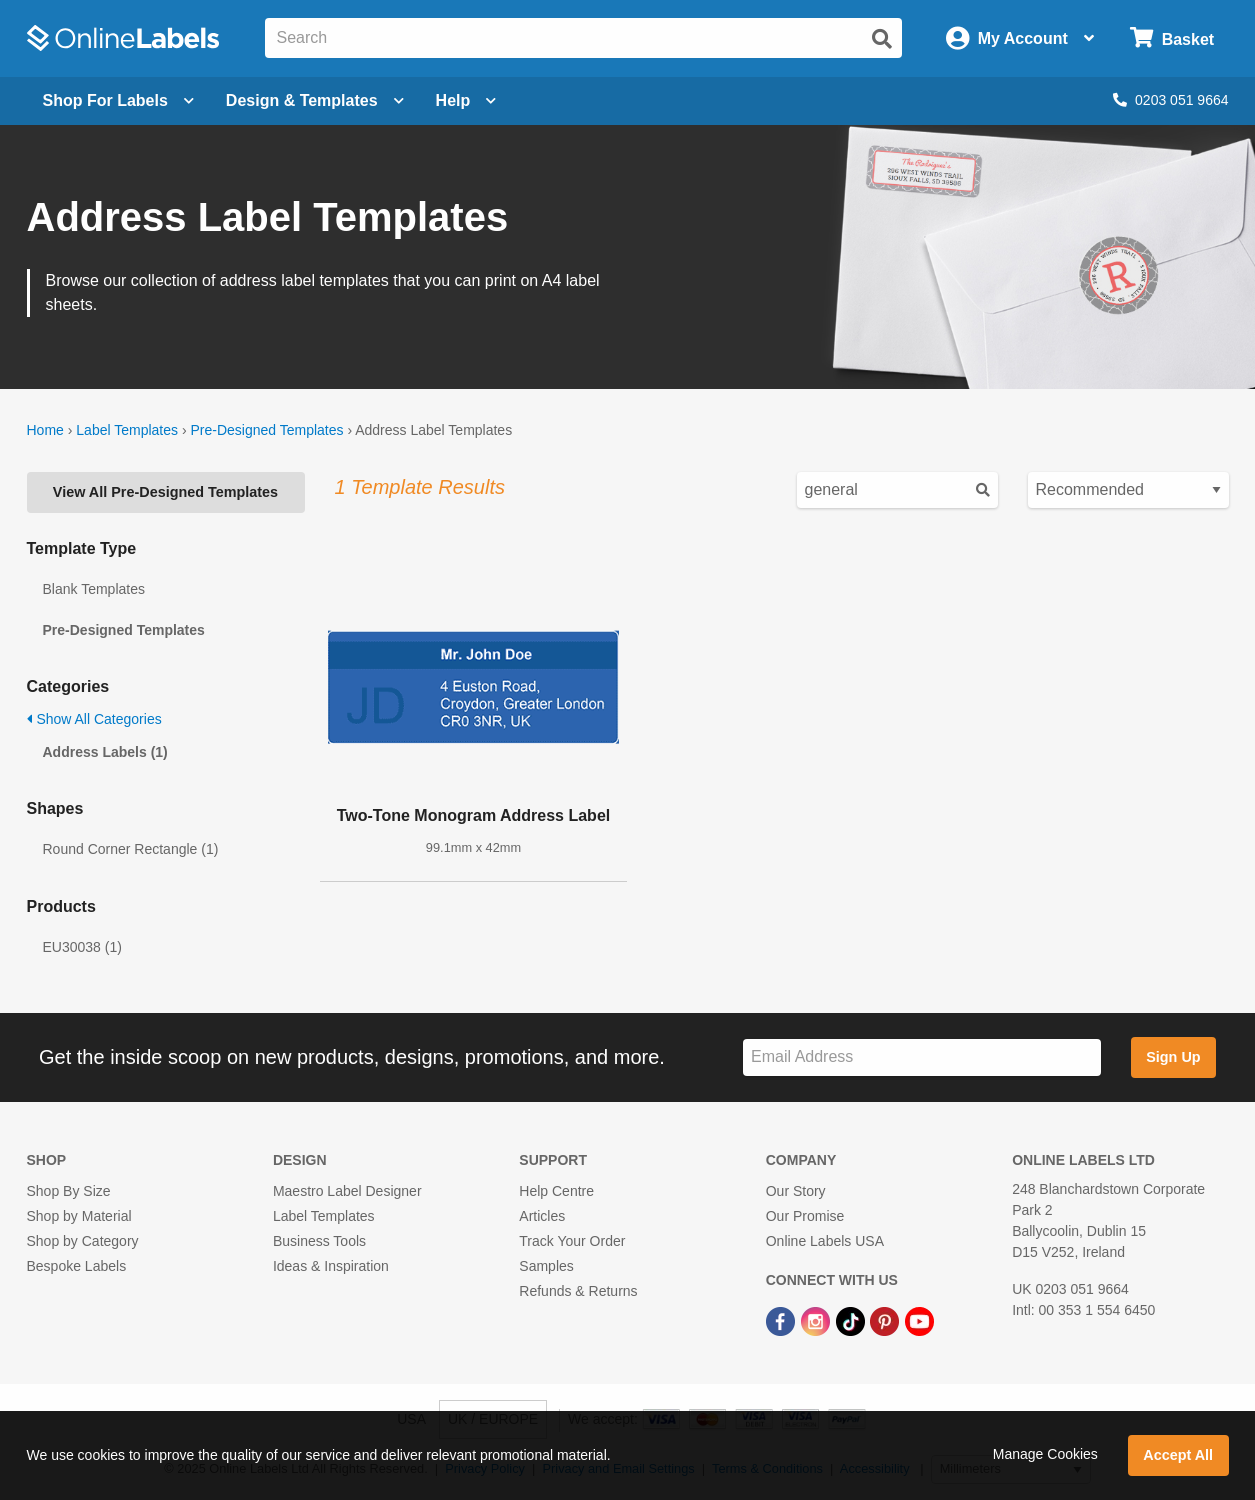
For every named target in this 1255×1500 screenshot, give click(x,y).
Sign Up (1173, 1057)
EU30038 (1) (82, 947)
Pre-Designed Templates (266, 430)
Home (45, 430)
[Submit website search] (882, 39)
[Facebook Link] (782, 1320)
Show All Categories (94, 719)
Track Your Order (572, 1241)
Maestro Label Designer (347, 1191)
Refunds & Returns (578, 1291)
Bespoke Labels (77, 1266)
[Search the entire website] (584, 38)
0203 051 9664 (1170, 100)
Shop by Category (83, 1241)
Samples (546, 1266)
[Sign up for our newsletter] (922, 1057)
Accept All (1178, 1455)
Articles (542, 1216)
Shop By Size (69, 1191)
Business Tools (319, 1241)
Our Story (796, 1191)
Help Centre (556, 1191)
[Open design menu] (315, 101)
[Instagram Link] (817, 1320)
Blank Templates (94, 589)
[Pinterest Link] (886, 1320)
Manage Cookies (1045, 1454)
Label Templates (127, 430)
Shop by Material (79, 1216)
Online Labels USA (825, 1241)
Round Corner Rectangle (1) (131, 849)
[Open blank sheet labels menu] (118, 101)
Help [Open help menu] (466, 100)
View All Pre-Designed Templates (165, 492)
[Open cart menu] (1171, 38)
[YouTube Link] (919, 1320)
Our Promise (805, 1216)
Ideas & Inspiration (331, 1266)
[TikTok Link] (852, 1320)
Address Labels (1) (105, 752)
